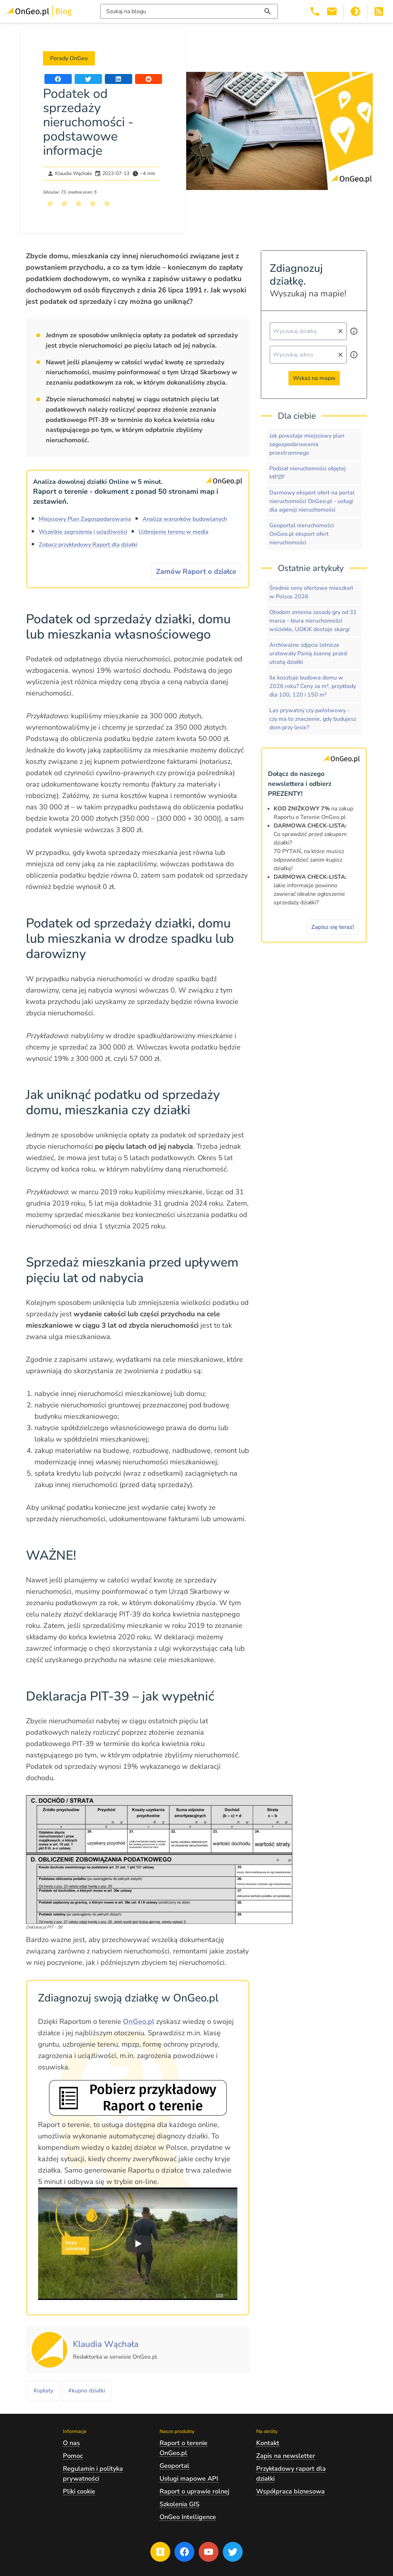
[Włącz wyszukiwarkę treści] (189, 11)
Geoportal (174, 2465)
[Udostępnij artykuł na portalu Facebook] (58, 79)
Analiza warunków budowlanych (184, 519)
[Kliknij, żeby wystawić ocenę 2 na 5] (64, 203)
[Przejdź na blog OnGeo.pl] (160, 2552)
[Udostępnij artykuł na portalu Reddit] (148, 79)
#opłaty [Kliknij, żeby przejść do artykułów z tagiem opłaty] (43, 2391)
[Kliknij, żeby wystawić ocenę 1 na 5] (50, 203)
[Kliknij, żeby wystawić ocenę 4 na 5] (93, 203)
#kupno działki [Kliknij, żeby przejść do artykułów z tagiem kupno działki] (86, 2391)
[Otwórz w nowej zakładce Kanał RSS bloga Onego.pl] (379, 11)
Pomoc (73, 2455)
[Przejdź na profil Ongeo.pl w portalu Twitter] (233, 2552)
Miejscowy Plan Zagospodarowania (85, 519)
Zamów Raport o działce (196, 571)
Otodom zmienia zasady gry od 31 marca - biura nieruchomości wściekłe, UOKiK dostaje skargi (313, 620)
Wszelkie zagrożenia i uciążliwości (83, 532)
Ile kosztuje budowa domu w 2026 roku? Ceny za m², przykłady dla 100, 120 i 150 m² (312, 686)
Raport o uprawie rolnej (194, 2491)
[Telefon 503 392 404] (315, 11)
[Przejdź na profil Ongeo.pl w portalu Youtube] (209, 2552)
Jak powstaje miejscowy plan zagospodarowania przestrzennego (306, 444)
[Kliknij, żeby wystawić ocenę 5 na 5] (107, 203)
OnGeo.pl (138, 2021)
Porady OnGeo (69, 58)
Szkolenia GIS (179, 2504)
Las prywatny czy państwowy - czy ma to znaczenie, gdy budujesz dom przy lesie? (312, 719)
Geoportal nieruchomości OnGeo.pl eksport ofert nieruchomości (301, 534)
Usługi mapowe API (189, 2478)
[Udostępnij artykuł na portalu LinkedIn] (118, 79)
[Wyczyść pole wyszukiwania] (340, 331)
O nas (71, 2443)
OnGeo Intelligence (188, 2517)
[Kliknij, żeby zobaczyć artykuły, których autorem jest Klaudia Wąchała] (106, 2344)
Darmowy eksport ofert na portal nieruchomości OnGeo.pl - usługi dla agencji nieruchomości (312, 501)
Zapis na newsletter (285, 2455)
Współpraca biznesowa (290, 2491)
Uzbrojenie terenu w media (174, 532)
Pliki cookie (79, 2491)
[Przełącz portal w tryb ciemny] (355, 11)
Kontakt (267, 2443)
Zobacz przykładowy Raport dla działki (88, 545)
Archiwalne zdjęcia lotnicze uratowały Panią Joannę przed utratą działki (308, 653)
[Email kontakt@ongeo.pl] (332, 11)
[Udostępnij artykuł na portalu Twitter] (88, 79)
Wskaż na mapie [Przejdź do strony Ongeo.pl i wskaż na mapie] (314, 378)
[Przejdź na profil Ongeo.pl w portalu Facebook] (184, 2552)
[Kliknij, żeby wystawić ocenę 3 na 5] (78, 203)
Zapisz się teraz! (332, 927)
